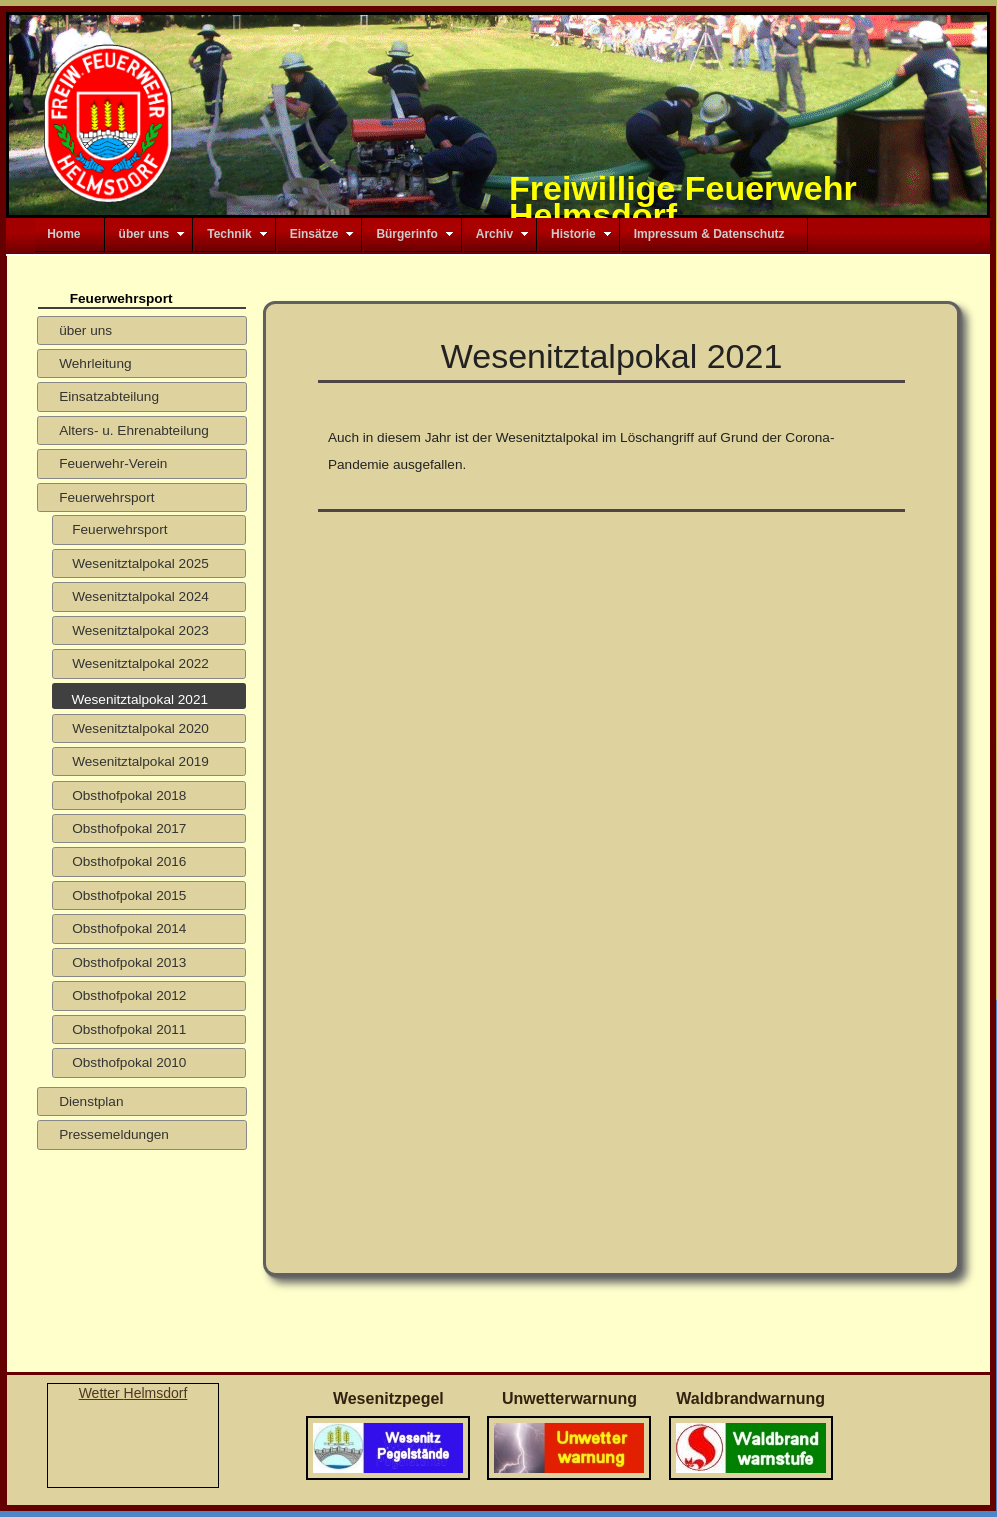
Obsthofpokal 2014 (129, 928)
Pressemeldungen (114, 1134)
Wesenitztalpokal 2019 (140, 761)
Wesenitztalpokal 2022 (140, 663)
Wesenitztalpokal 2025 (140, 563)
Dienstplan (91, 1101)
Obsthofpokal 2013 (129, 962)
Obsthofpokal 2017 (129, 828)
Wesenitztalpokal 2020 (140, 728)
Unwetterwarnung (569, 1398)
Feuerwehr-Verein (113, 463)
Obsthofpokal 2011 (129, 1029)
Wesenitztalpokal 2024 (140, 596)
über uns (85, 330)
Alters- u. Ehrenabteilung (134, 430)
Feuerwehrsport (106, 497)
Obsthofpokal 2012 (129, 995)
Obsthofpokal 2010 (129, 1062)
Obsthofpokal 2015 (129, 895)
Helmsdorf (156, 1393)
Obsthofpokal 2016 (129, 861)
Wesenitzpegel (388, 1398)
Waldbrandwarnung (750, 1398)
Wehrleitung (95, 363)
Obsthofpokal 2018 (129, 795)
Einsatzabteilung (109, 396)
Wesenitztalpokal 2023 (140, 630)
